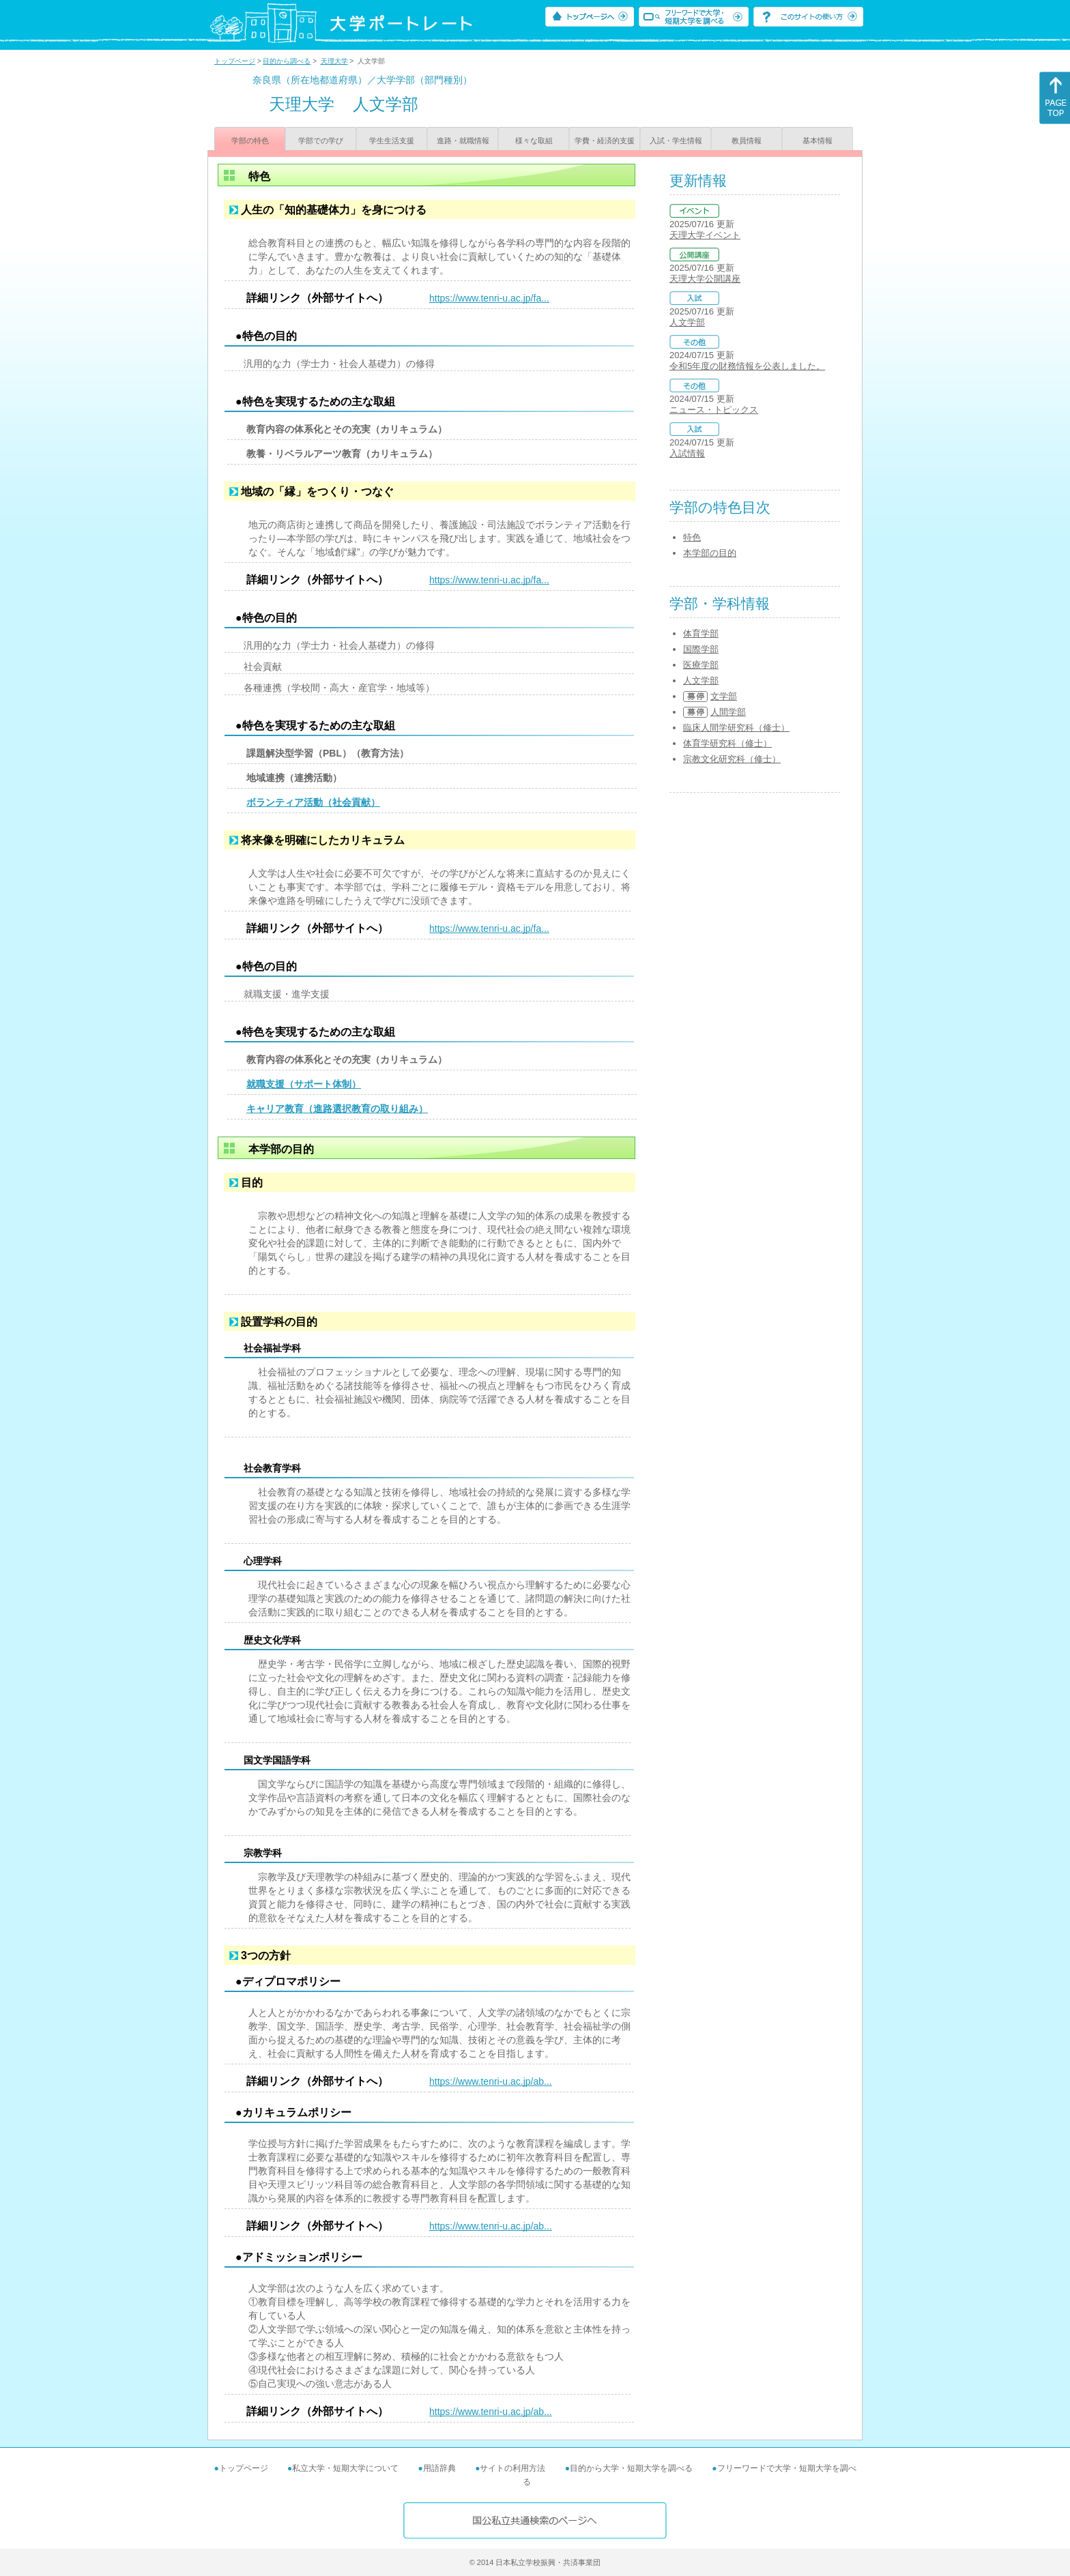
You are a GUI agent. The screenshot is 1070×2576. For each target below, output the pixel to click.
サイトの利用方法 (512, 2468)
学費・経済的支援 (605, 140)
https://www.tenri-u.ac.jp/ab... (490, 2081)
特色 (692, 537)
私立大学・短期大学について (345, 2468)
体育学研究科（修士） (727, 743)
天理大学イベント (704, 235)
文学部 (723, 696)
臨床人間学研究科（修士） (736, 727)
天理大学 (334, 61)
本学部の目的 (709, 553)
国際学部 (701, 649)
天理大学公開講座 (704, 279)
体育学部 (701, 633)
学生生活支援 (391, 140)
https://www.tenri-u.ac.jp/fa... (489, 298)
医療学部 (701, 665)
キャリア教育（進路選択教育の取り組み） (337, 1108)
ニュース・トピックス (713, 410)
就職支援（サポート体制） (303, 1084)
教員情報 (747, 140)
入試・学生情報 (676, 140)
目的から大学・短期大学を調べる (631, 2468)
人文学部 (687, 322)
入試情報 (687, 453)
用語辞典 (439, 2468)
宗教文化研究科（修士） (732, 759)
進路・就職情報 (463, 140)
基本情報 (818, 140)
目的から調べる (286, 61)
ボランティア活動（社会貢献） (313, 802)
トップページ (234, 61)
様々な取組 (534, 140)
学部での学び (320, 140)
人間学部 (728, 712)
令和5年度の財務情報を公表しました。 (747, 366)
